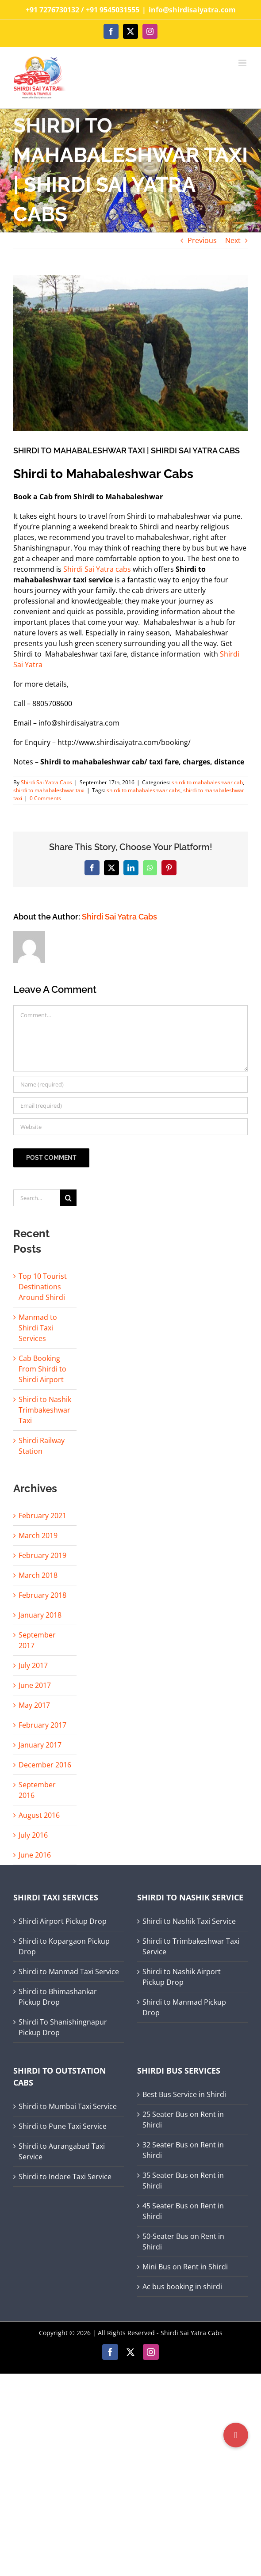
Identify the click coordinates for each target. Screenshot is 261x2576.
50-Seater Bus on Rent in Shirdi (183, 2241)
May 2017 (34, 1705)
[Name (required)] (130, 1084)
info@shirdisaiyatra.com (192, 10)
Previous (202, 240)
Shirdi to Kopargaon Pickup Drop (64, 1946)
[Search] (68, 1197)
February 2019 (42, 1555)
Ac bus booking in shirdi (182, 2286)
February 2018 (42, 1595)
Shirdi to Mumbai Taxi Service (68, 2106)
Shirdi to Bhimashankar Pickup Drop (58, 1997)
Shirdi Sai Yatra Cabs (46, 782)
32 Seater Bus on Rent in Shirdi (183, 2150)
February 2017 (42, 1725)
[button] (235, 2435)
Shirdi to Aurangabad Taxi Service (62, 2151)
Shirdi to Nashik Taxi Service (189, 1921)
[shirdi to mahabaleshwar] (130, 353)
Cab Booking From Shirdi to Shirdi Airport (42, 1368)
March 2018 (38, 1575)
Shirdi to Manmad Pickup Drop (184, 2007)
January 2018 (40, 1615)
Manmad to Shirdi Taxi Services (38, 1327)
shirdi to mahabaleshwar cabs (143, 790)
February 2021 (42, 1515)
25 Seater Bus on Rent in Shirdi (183, 2119)
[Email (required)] (130, 1105)
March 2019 (38, 1535)
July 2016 (33, 1835)
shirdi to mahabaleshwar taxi (48, 790)
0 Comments (45, 798)
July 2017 (33, 1665)
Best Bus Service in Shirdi (184, 2094)
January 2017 (40, 1745)
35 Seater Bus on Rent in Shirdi (183, 2180)
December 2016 (45, 1765)
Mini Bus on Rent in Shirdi (185, 2267)
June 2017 (35, 1685)
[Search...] (36, 1197)
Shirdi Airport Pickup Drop (63, 1921)
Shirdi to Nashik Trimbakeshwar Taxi (45, 1409)
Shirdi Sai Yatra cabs (97, 569)
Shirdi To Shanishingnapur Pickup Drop (63, 2027)
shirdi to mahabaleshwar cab (207, 782)
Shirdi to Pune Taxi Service (63, 2126)
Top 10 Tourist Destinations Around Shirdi (43, 1286)
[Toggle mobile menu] (243, 63)
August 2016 (39, 1815)
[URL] (130, 1126)
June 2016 (35, 1855)
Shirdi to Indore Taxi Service (65, 2176)
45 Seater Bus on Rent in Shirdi (183, 2211)
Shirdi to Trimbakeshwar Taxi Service (190, 1946)
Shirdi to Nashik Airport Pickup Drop (181, 1977)
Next (233, 240)
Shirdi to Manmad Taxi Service (69, 1971)
